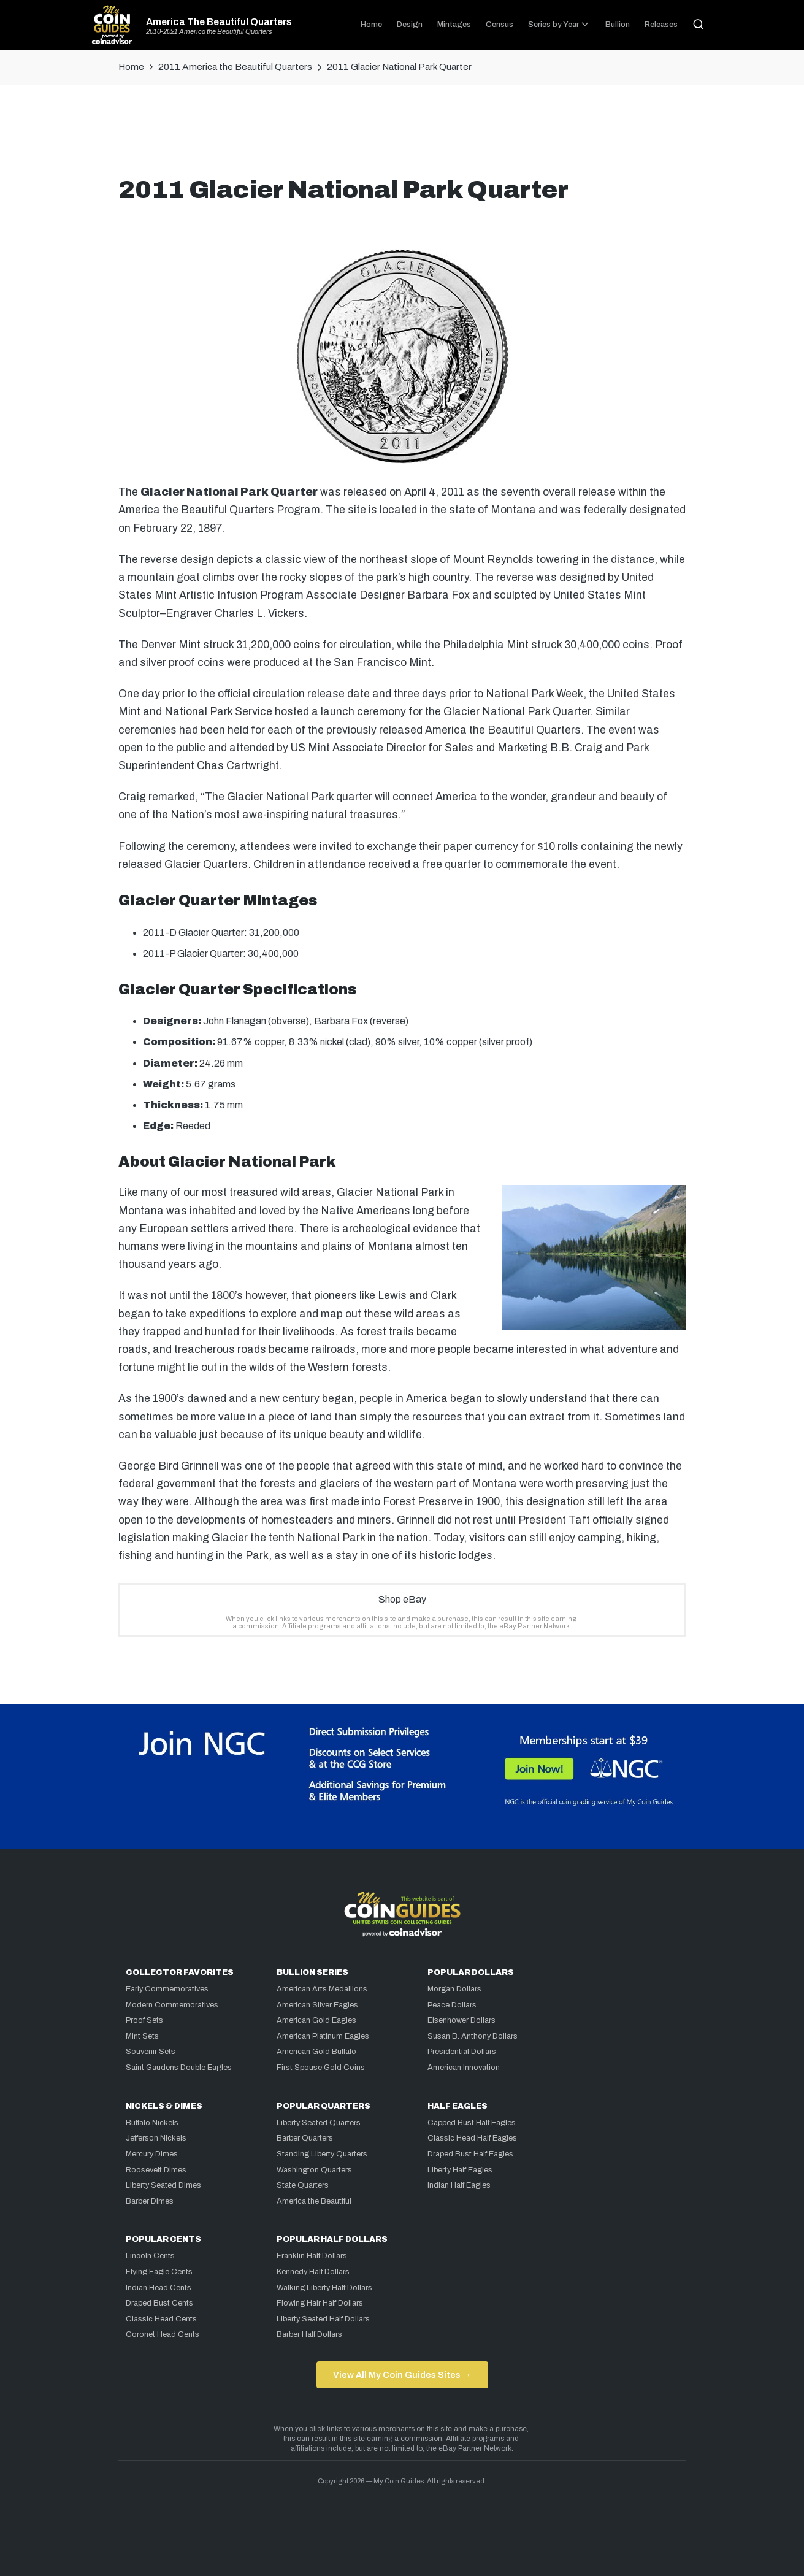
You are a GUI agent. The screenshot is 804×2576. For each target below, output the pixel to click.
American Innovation (463, 2067)
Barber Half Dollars (309, 2334)
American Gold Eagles (316, 2020)
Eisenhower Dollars (461, 2020)
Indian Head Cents (158, 2287)
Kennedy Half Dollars (313, 2271)
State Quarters (303, 2185)
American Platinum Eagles (323, 2036)
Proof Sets (144, 2020)
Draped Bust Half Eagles (470, 2154)
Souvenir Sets (150, 2051)
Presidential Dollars (461, 2051)
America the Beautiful (314, 2201)
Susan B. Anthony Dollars (472, 2036)
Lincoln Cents (150, 2256)
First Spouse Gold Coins (321, 2067)
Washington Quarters (314, 2170)
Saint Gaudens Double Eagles (179, 2067)
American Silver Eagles (317, 2005)
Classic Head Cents (161, 2319)
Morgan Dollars (454, 1989)
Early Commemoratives (167, 1989)
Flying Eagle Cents (159, 2271)
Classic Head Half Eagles (472, 2138)
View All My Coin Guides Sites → (402, 2375)
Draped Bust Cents (159, 2303)
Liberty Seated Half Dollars (323, 2319)
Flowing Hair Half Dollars (320, 2303)
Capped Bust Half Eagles (471, 2122)
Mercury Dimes (152, 2154)
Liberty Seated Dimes (163, 2185)
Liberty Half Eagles (459, 2170)
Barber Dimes (150, 2201)
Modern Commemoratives (172, 2005)
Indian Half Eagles (459, 2185)
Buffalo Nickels (152, 2122)
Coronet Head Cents (162, 2334)
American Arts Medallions (322, 1989)
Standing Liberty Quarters (322, 2154)
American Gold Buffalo (316, 2051)
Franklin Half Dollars (312, 2256)
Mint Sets (142, 2036)
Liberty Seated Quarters (319, 2122)
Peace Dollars (452, 2005)
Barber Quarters (305, 2138)
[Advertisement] (402, 135)
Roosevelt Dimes (156, 2170)
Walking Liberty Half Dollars (324, 2287)
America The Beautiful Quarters (219, 22)
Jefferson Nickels (156, 2138)
